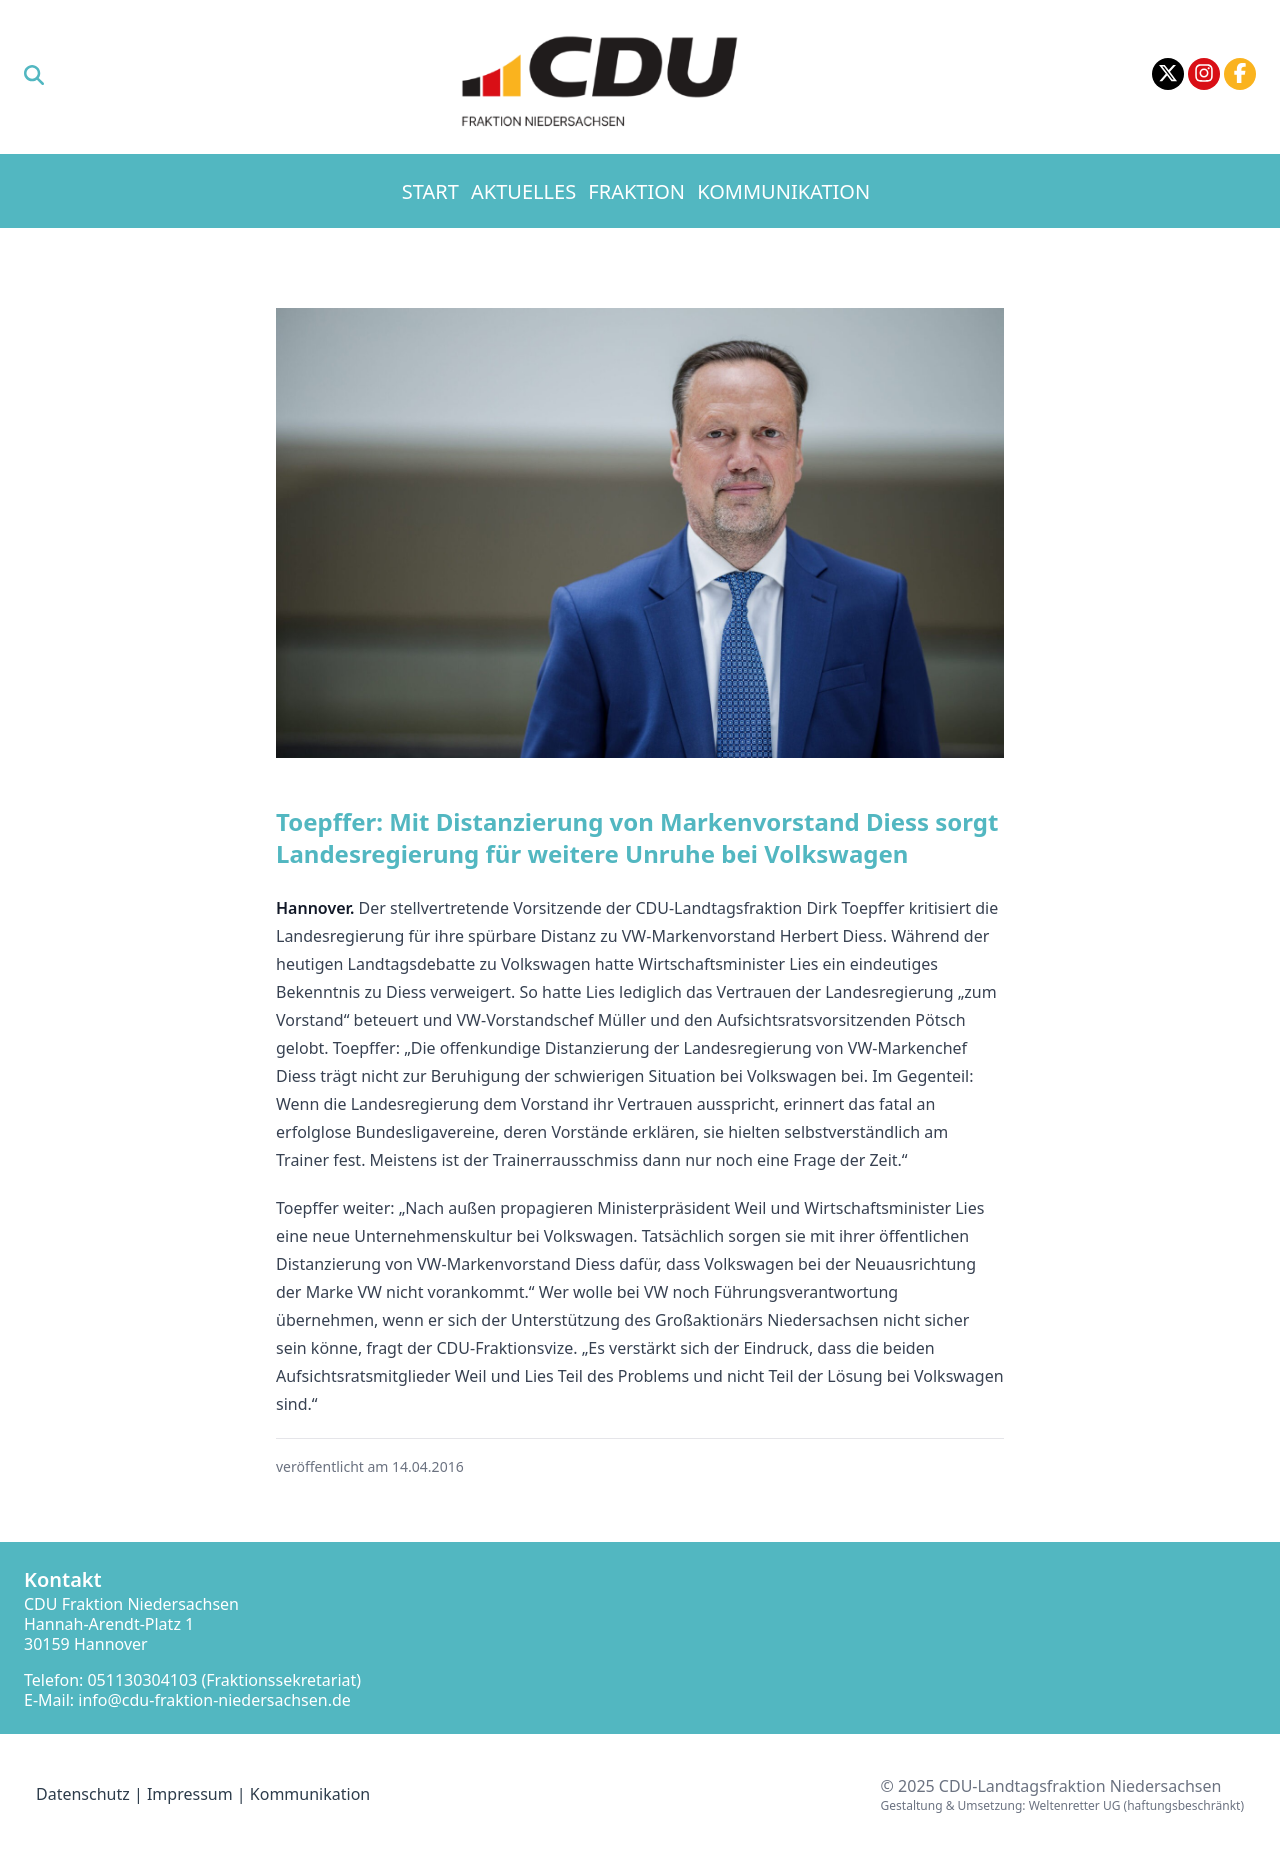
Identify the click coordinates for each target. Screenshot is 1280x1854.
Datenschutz (83, 1794)
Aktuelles (523, 191)
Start (430, 191)
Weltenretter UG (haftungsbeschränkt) (1136, 1805)
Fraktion (636, 191)
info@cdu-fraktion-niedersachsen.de (214, 1700)
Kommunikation (783, 191)
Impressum (190, 1794)
